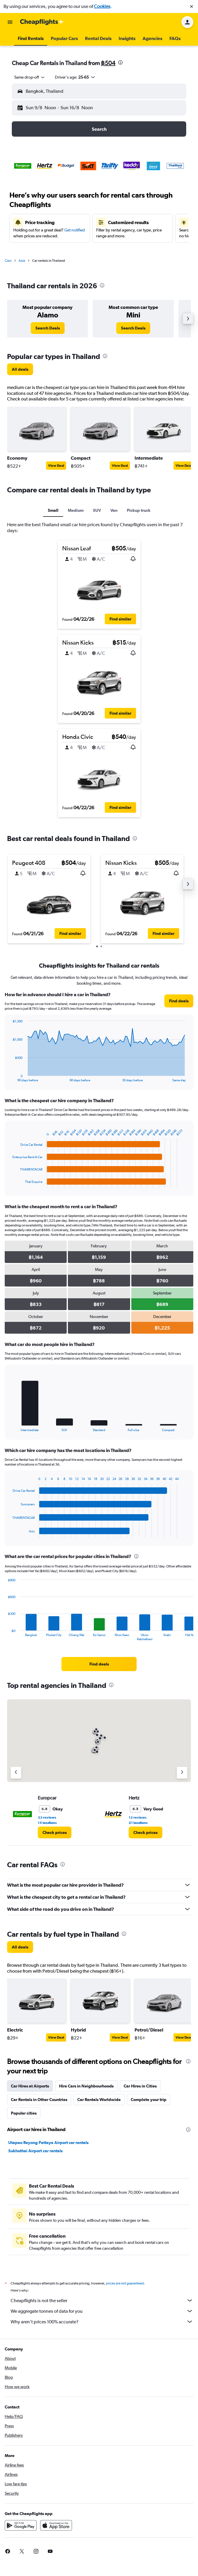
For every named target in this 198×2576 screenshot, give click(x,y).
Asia (22, 261)
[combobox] (30, 77)
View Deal (56, 465)
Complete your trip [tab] (148, 2099)
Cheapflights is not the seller (102, 2300)
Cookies (102, 6)
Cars (8, 261)
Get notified (74, 230)
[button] (191, 6)
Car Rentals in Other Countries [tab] (39, 2099)
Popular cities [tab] (24, 2113)
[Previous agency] (16, 1773)
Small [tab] (53, 510)
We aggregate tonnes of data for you (102, 2311)
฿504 (108, 62)
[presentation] (120, 62)
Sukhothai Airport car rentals (35, 2150)
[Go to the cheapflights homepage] (42, 22)
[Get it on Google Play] (21, 2525)
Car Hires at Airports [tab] (30, 2086)
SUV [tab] (97, 510)
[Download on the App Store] (56, 2525)
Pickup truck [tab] (138, 510)
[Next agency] (182, 1773)
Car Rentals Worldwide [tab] (99, 2099)
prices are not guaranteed (125, 2283)
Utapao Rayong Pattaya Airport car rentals (48, 2142)
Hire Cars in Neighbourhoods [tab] (86, 2086)
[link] (48, 328)
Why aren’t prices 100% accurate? (102, 2321)
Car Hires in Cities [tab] (140, 2086)
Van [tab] (113, 510)
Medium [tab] (76, 510)
